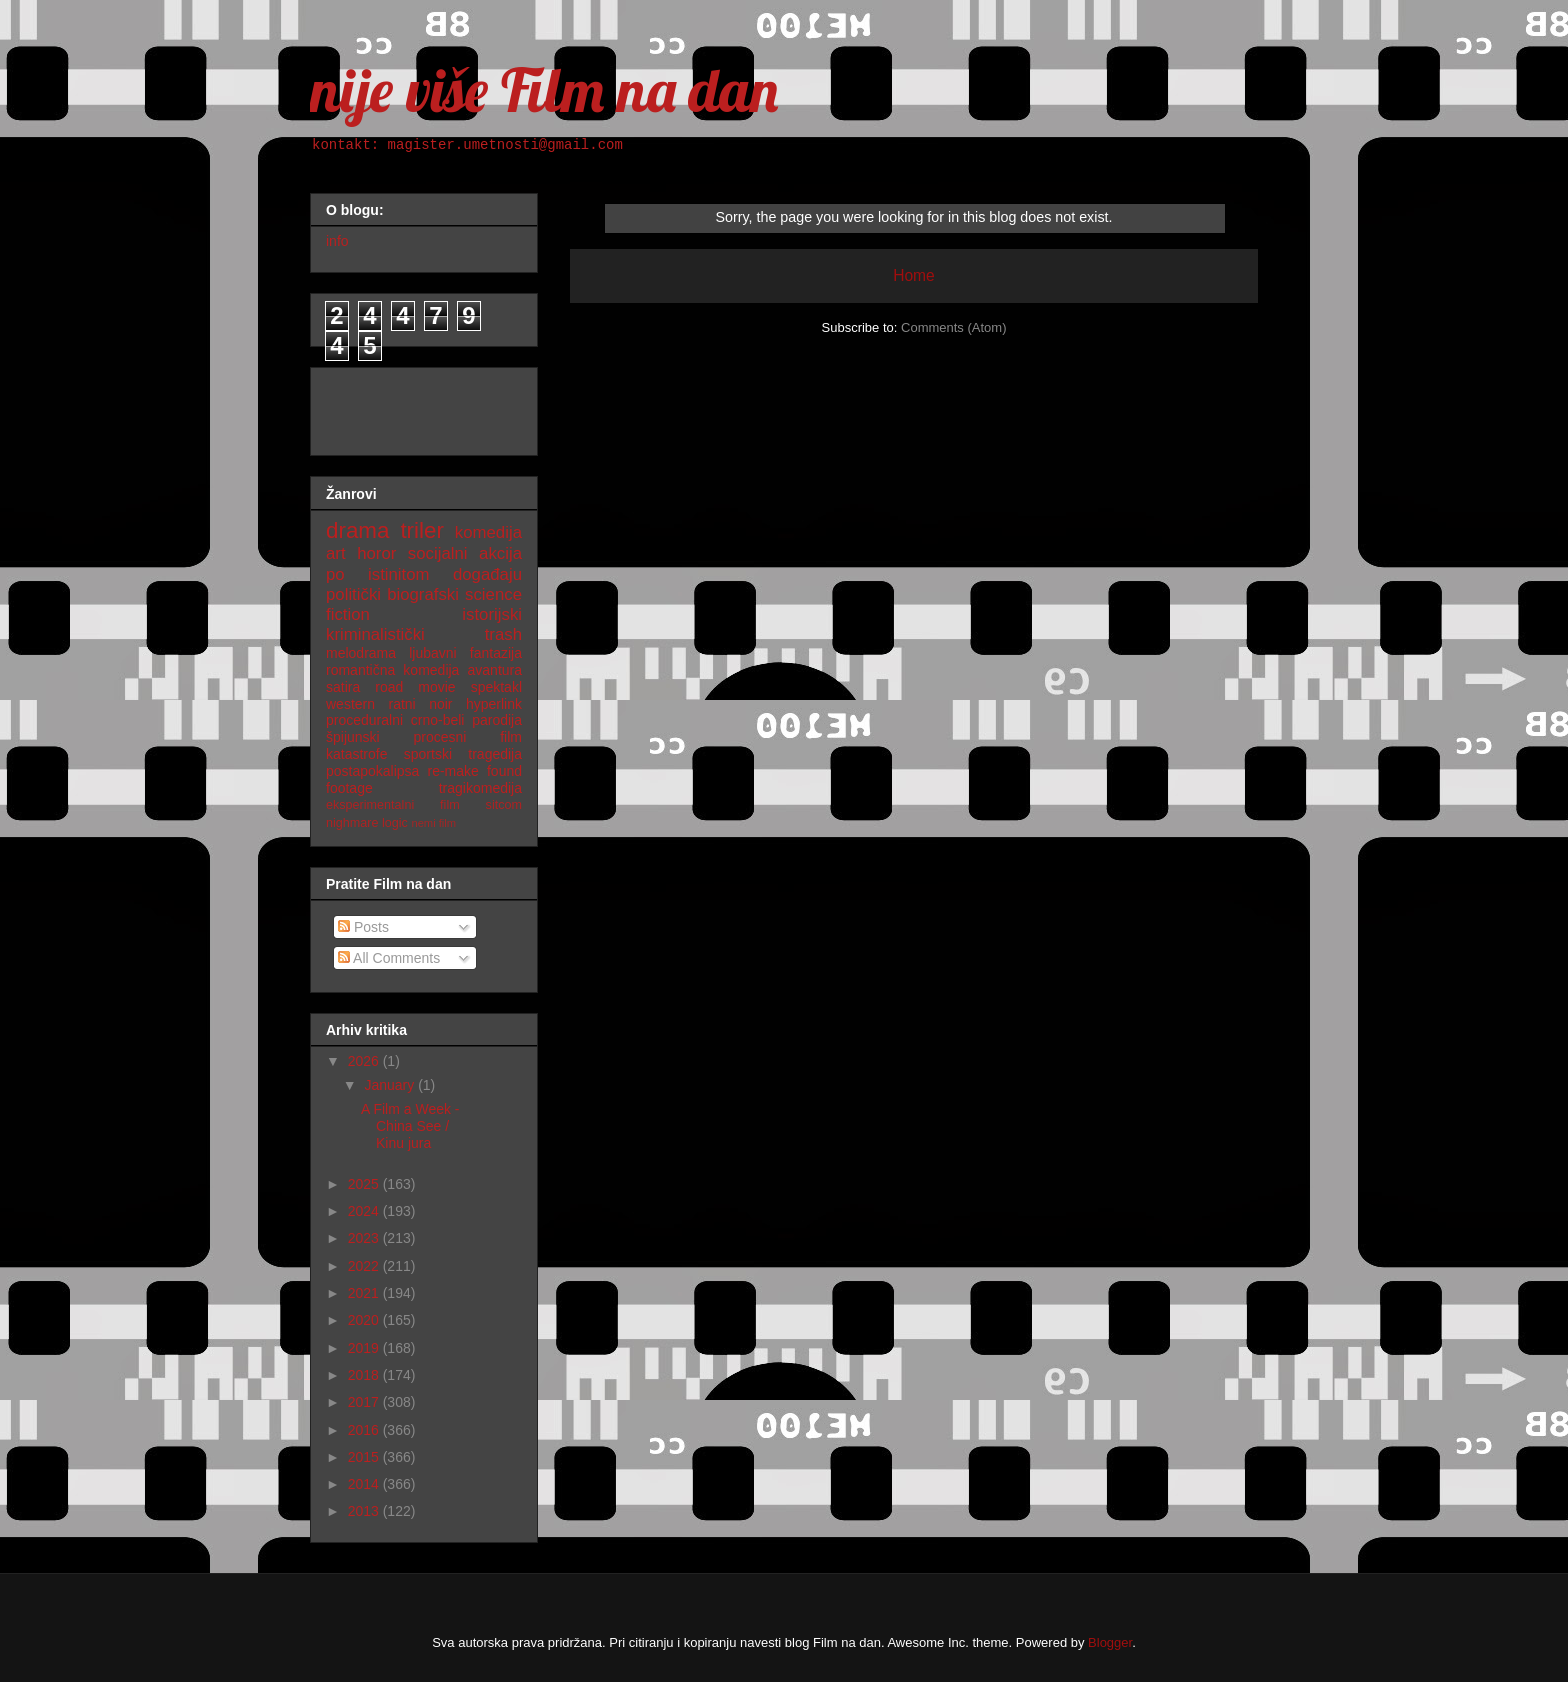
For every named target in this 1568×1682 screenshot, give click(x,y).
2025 (365, 1184)
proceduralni (364, 720)
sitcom (504, 805)
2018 (365, 1375)
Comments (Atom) (953, 327)
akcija (500, 553)
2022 (365, 1266)
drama (357, 530)
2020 (365, 1320)
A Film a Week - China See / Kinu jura (410, 1126)
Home (914, 275)
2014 (365, 1484)
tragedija (495, 754)
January (391, 1085)
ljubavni (432, 653)
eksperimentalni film (393, 805)
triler (422, 530)
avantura (495, 670)
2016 (365, 1430)
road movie (415, 687)
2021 (365, 1293)
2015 (365, 1457)
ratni (401, 704)
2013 (365, 1511)
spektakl (496, 687)
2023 (365, 1238)
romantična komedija (392, 670)
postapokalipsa (372, 771)
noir (440, 704)
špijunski (353, 737)
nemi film (433, 823)
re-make (453, 771)
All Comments (389, 958)
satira (343, 687)
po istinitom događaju (424, 574)
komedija (488, 532)
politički (353, 594)
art (336, 553)
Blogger (1110, 1642)
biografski (423, 594)
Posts (363, 927)
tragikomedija (480, 788)
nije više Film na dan (544, 89)
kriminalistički (375, 634)
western (350, 704)
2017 (365, 1402)
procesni (440, 737)
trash (503, 634)
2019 (365, 1348)
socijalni (438, 553)
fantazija (496, 653)
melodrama (361, 653)
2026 (365, 1061)
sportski (428, 754)
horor (376, 553)
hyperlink (494, 704)
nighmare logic (367, 823)
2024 (365, 1211)
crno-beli (438, 720)
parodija (497, 720)
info (337, 241)
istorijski (492, 614)
